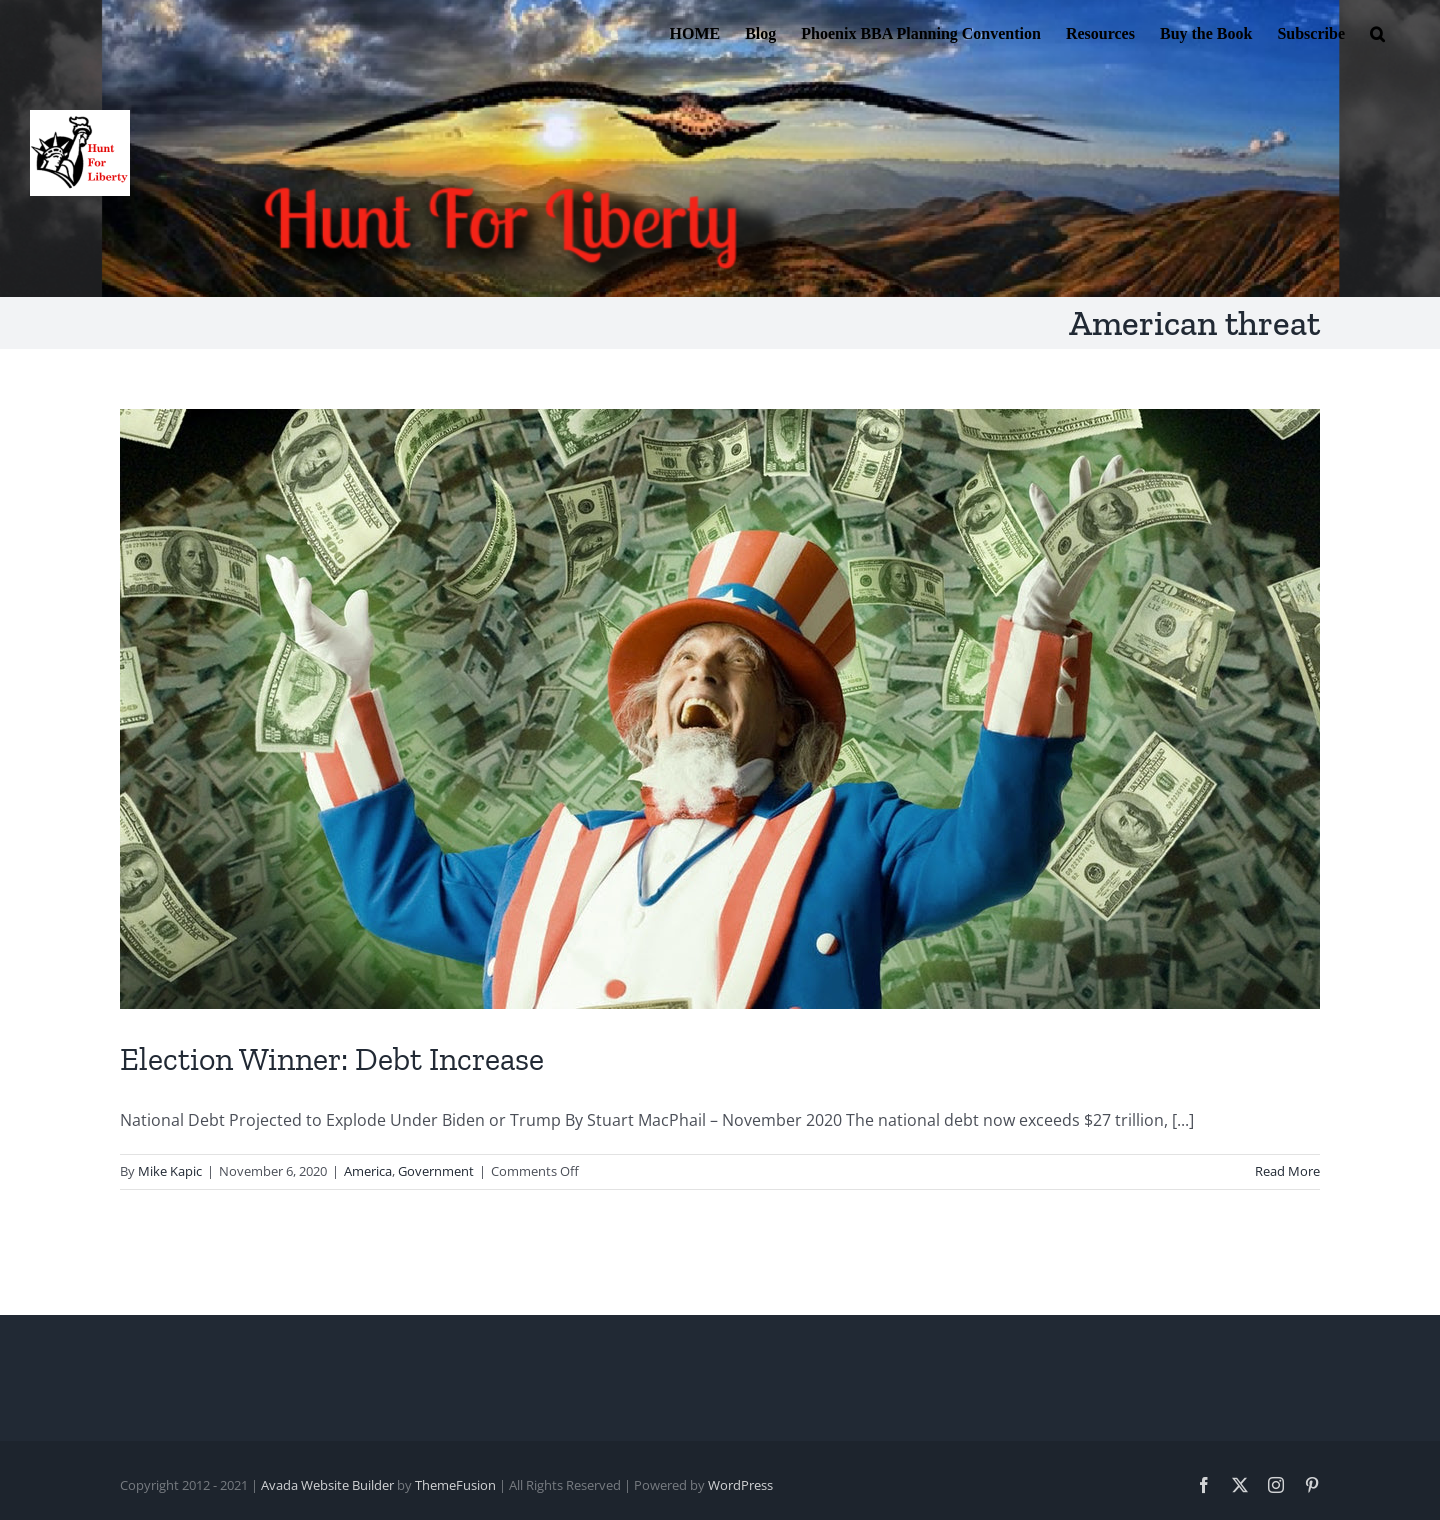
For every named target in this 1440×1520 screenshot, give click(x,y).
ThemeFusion (455, 1485)
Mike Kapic (170, 1171)
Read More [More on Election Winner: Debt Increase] (1287, 1171)
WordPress (740, 1485)
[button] (1377, 32)
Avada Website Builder (327, 1485)
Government (436, 1171)
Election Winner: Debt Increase (332, 1059)
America (368, 1171)
